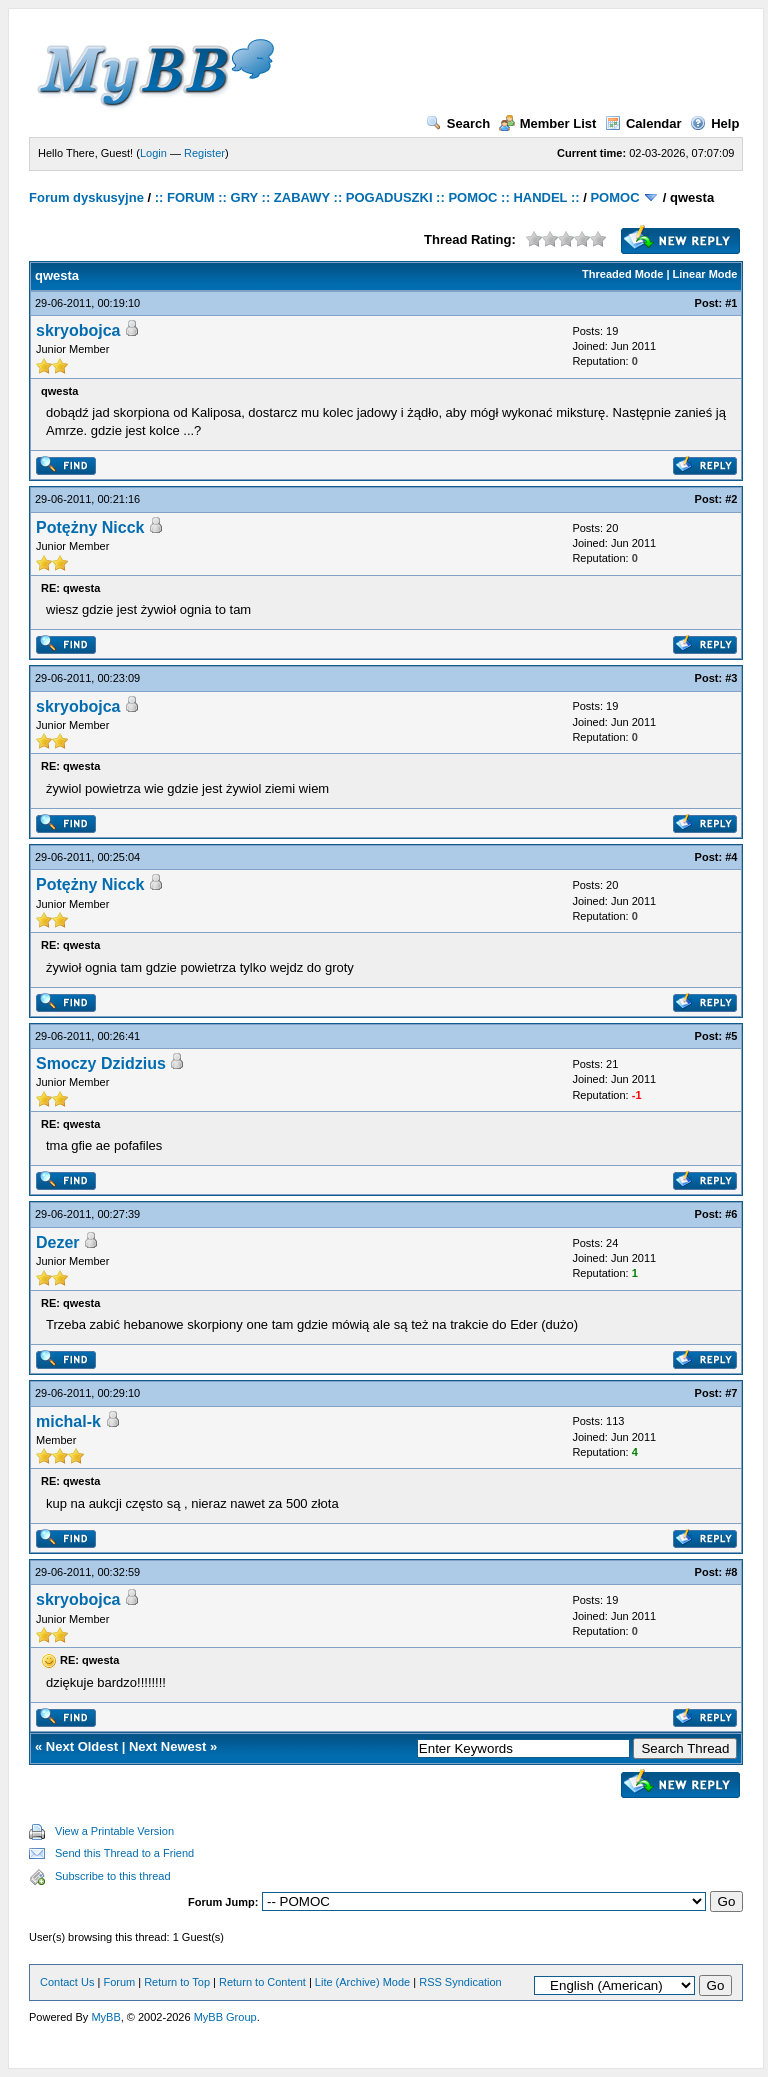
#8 (731, 1572)
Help (714, 123)
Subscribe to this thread (113, 1876)
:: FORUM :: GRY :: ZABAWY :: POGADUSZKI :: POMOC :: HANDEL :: (367, 197)
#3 (731, 678)
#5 (731, 1036)
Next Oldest (82, 1746)
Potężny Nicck (90, 527)
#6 (731, 1214)
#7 (731, 1393)
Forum (119, 1982)
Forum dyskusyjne (86, 197)
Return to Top (177, 1982)
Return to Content (262, 1982)
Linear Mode (705, 274)
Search (458, 123)
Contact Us (67, 1982)
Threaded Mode (622, 274)
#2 (731, 499)
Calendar (643, 123)
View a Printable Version (114, 1831)
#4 (731, 857)
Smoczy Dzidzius (101, 1063)
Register (204, 153)
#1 (731, 303)
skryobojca (78, 330)
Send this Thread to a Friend (124, 1853)
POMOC (614, 197)
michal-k (68, 1421)
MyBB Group (225, 2017)
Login (153, 153)
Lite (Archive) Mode (362, 1982)
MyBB (105, 2017)
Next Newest (167, 1746)
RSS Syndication (460, 1982)
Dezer (58, 1242)
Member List (548, 123)
